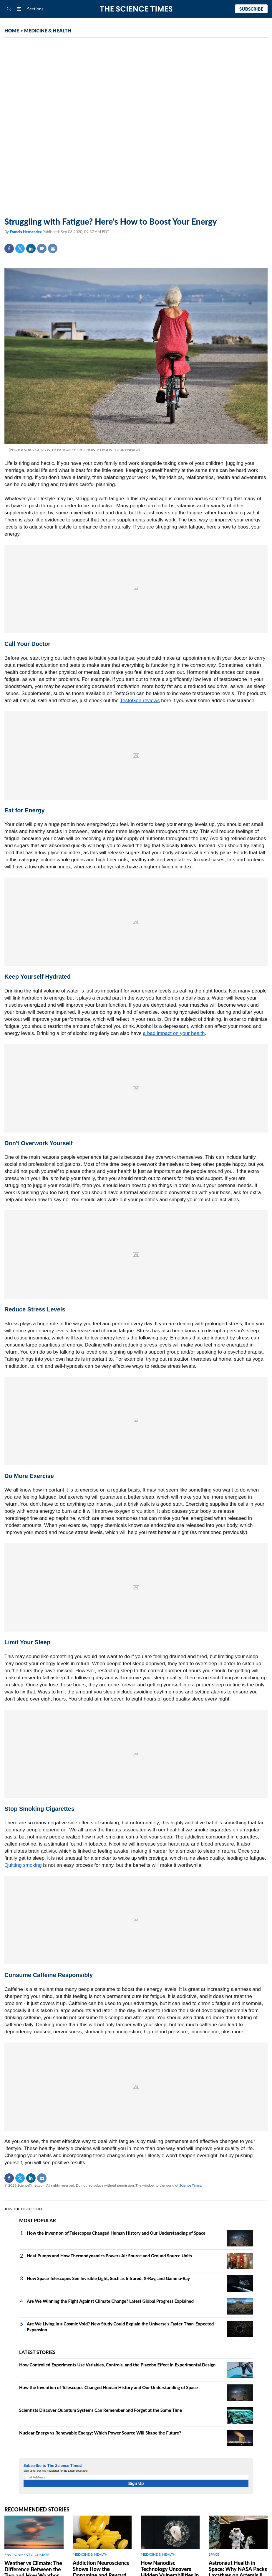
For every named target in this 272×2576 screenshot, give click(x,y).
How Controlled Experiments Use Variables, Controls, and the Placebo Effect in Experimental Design (117, 2364)
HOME (11, 30)
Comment (42, 248)
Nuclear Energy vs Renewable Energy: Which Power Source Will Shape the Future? (100, 2432)
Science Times (190, 2185)
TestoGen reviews (140, 700)
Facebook (9, 248)
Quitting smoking (23, 1865)
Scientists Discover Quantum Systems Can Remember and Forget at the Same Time (100, 2410)
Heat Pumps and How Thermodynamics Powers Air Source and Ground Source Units (109, 2255)
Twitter (20, 248)
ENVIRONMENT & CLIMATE (26, 2554)
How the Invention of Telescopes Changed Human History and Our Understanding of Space (116, 2233)
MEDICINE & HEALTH (47, 30)
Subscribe (251, 8)
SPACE (214, 2554)
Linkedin (31, 248)
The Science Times (136, 9)
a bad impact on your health (174, 1033)
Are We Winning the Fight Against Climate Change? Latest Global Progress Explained (110, 2301)
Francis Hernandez (26, 231)
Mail (52, 248)
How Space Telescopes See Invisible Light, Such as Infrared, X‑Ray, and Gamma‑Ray (108, 2278)
